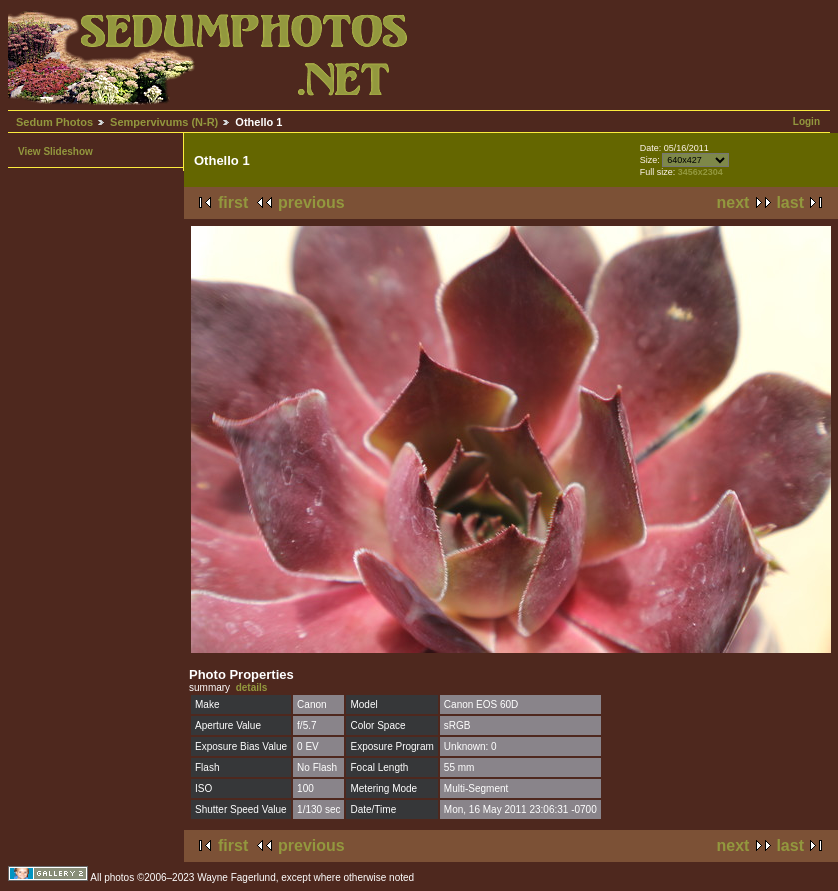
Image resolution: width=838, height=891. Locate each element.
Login (806, 121)
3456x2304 (700, 172)
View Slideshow (55, 151)
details (252, 687)
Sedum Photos (54, 122)
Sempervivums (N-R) (164, 122)
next (733, 202)
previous (311, 202)
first (233, 202)
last (790, 202)
